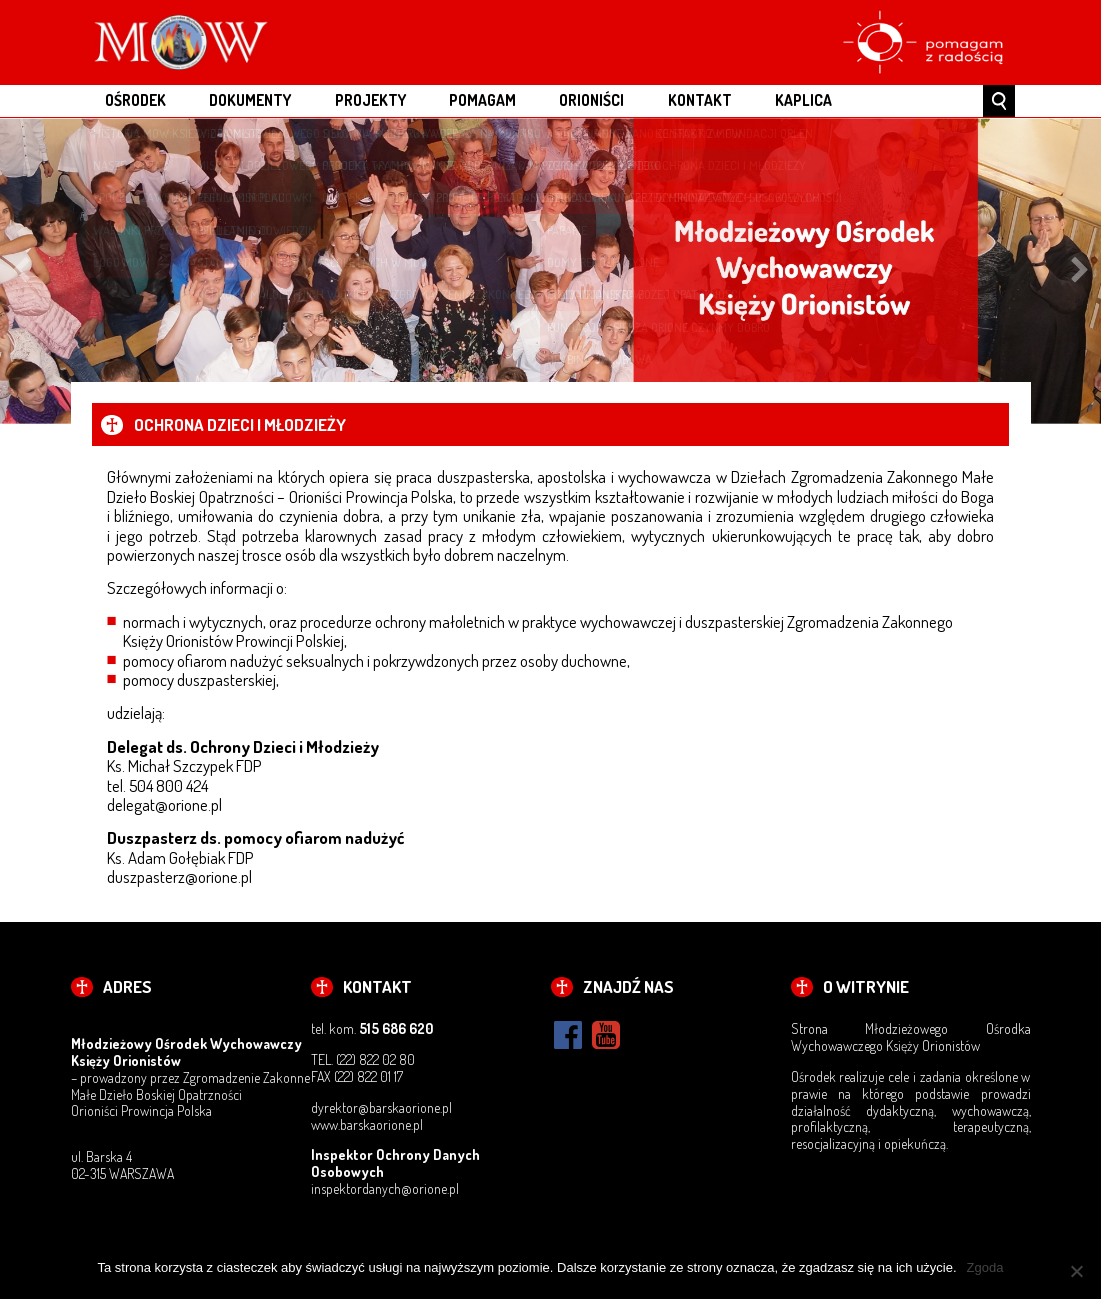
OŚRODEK (135, 100)
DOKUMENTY (250, 100)
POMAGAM (482, 100)
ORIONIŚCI (591, 100)
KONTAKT (700, 100)
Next (1080, 271)
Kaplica (803, 100)
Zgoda (985, 1267)
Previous (21, 271)
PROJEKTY (370, 100)
